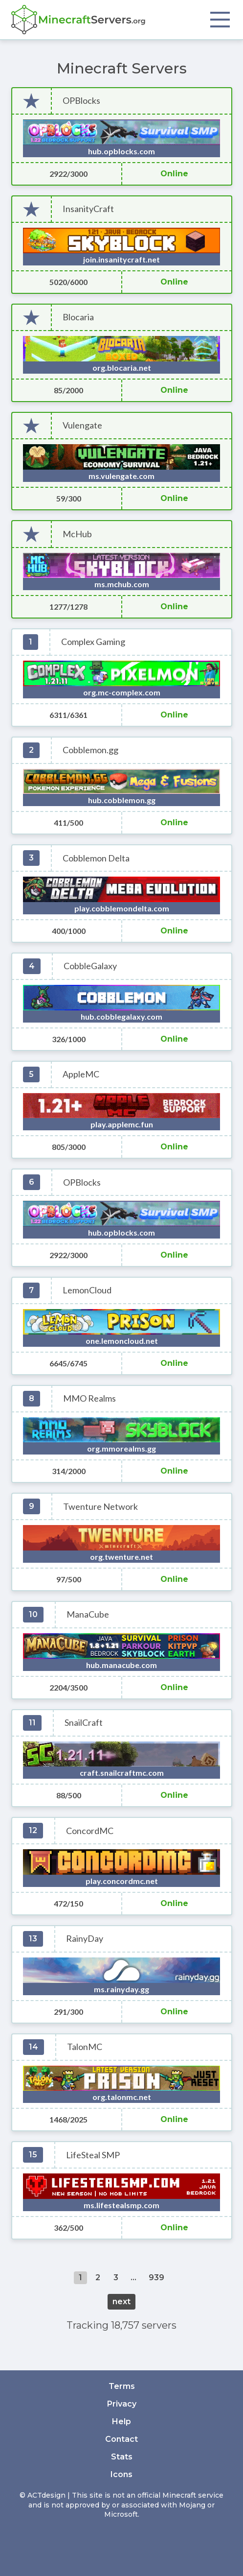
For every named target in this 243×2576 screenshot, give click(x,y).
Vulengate (82, 425)
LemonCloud (87, 1290)
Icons (121, 2474)
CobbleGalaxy (90, 966)
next (121, 2301)
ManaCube (87, 1614)
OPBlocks (81, 100)
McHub (77, 534)
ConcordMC (89, 1831)
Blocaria (78, 317)
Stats (122, 2456)
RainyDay (84, 1938)
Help (121, 2421)
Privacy (121, 2404)
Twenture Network (100, 1507)
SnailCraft (84, 1722)
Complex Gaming (93, 642)
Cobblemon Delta (96, 858)
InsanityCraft (88, 209)
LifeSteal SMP (93, 2155)
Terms (122, 2386)
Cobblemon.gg (90, 750)
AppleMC (81, 1074)
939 (156, 2277)
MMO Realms (89, 1398)
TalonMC (84, 2047)
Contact (121, 2439)
